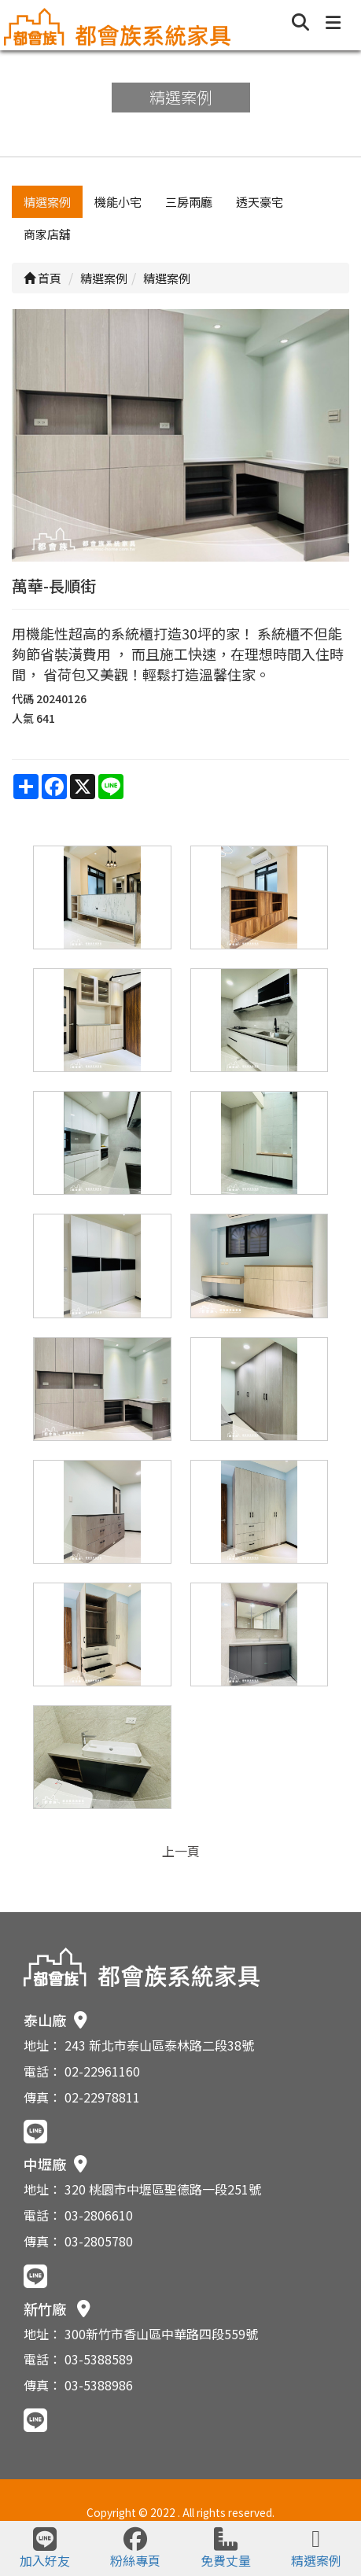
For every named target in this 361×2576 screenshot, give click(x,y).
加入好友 (45, 2548)
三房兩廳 (188, 201)
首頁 (42, 278)
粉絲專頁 (135, 2548)
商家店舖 (47, 234)
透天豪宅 (259, 201)
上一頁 (181, 1850)
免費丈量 (226, 2548)
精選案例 (47, 201)
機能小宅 (118, 201)
